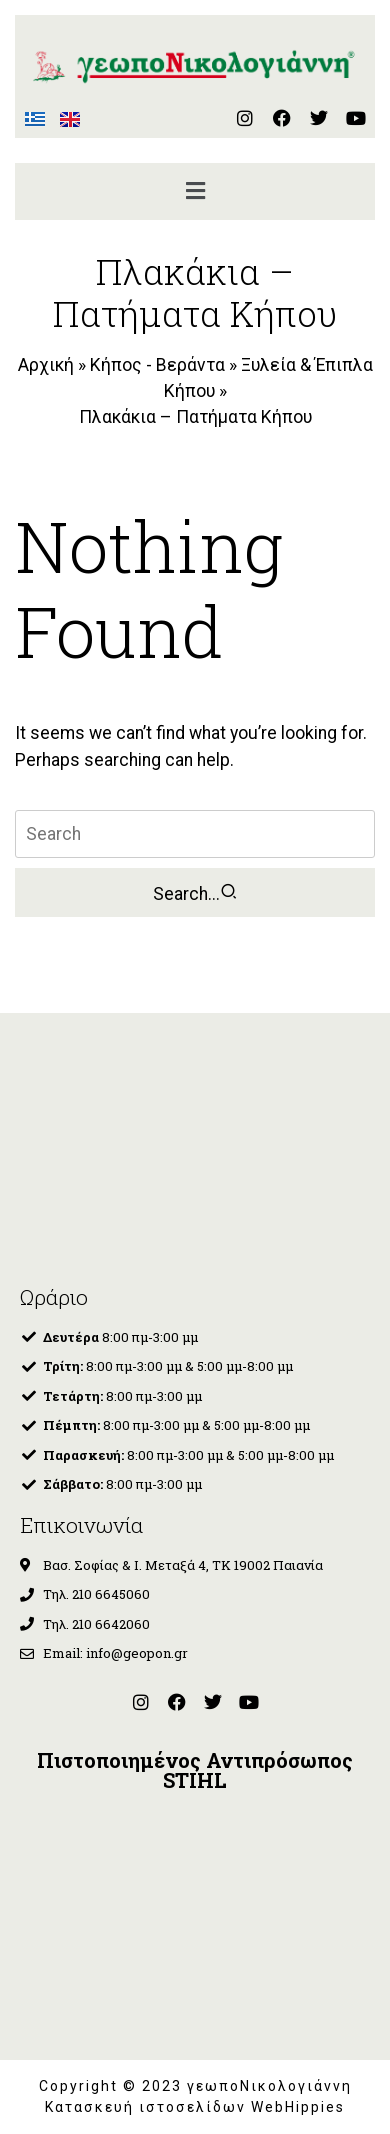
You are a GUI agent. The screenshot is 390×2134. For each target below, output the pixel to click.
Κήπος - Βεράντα (157, 365)
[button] (195, 191)
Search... (195, 893)
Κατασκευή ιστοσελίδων (148, 2107)
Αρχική (46, 365)
